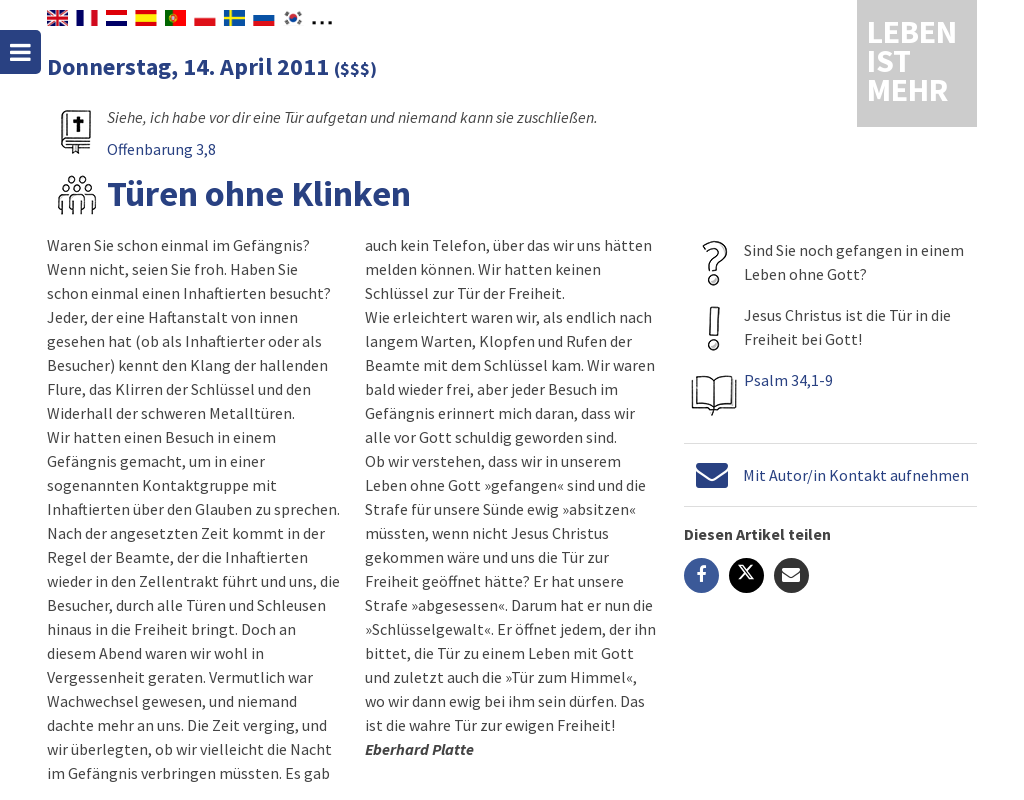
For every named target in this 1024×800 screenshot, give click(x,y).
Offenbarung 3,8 (161, 149)
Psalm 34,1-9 (788, 380)
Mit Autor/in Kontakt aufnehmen (856, 475)
